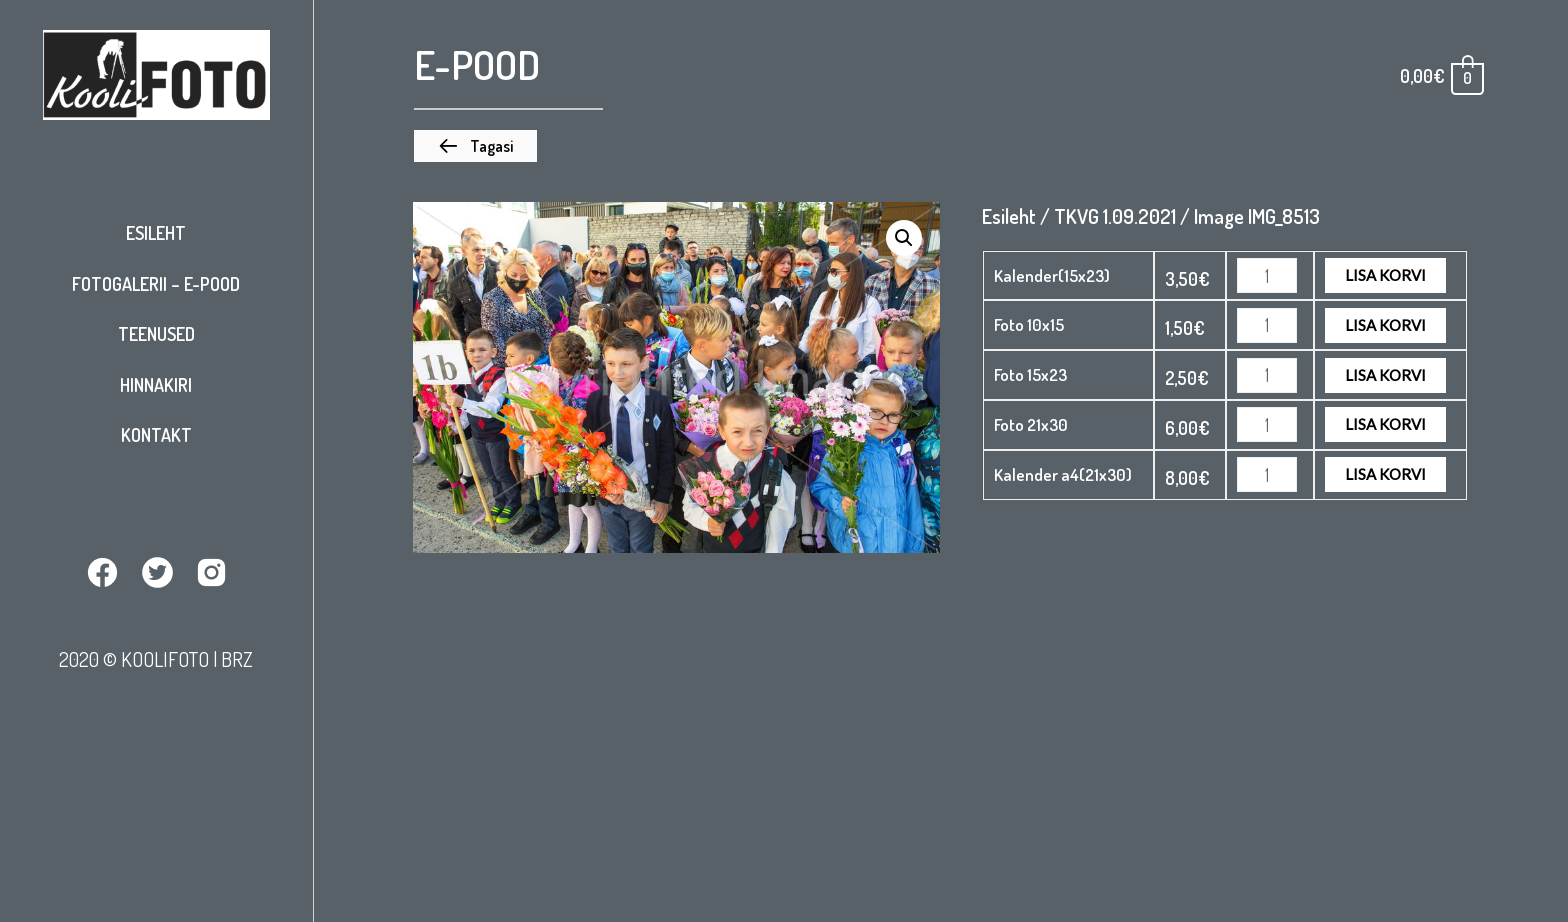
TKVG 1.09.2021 (1115, 216)
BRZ (237, 659)
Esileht (156, 233)
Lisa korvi (1385, 275)
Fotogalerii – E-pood (156, 284)
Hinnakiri (156, 385)
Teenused (156, 334)
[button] (475, 146)
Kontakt (156, 435)
